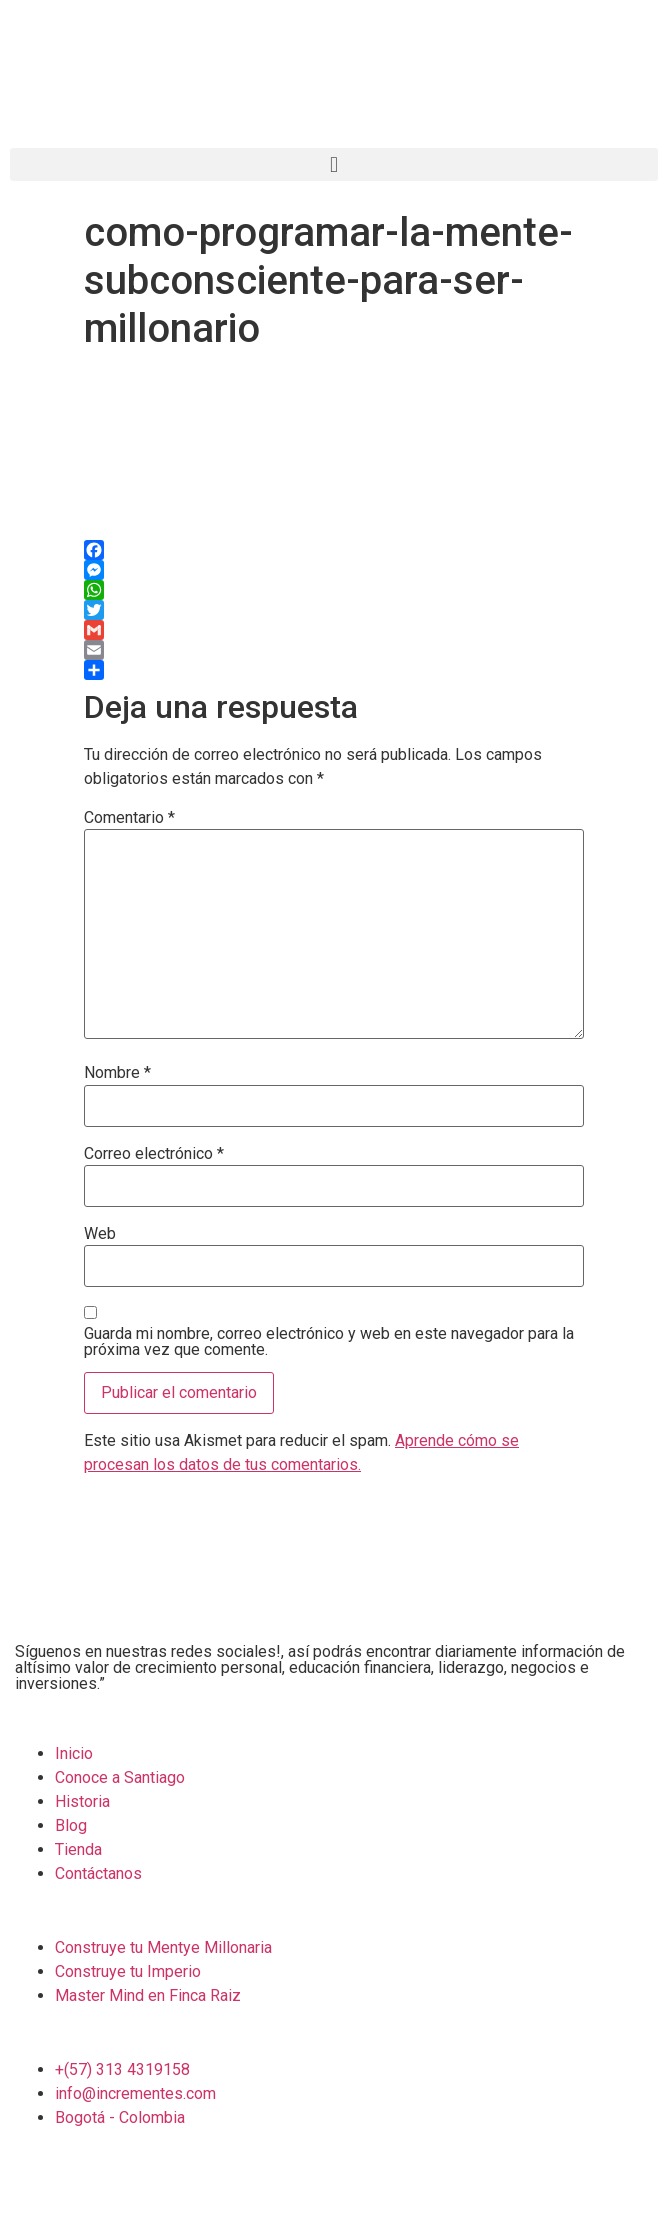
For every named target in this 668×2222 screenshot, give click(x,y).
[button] (334, 164)
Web (100, 1234)
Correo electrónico (154, 1154)
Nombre (117, 1073)
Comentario (129, 818)
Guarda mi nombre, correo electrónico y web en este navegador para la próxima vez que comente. (329, 1342)
